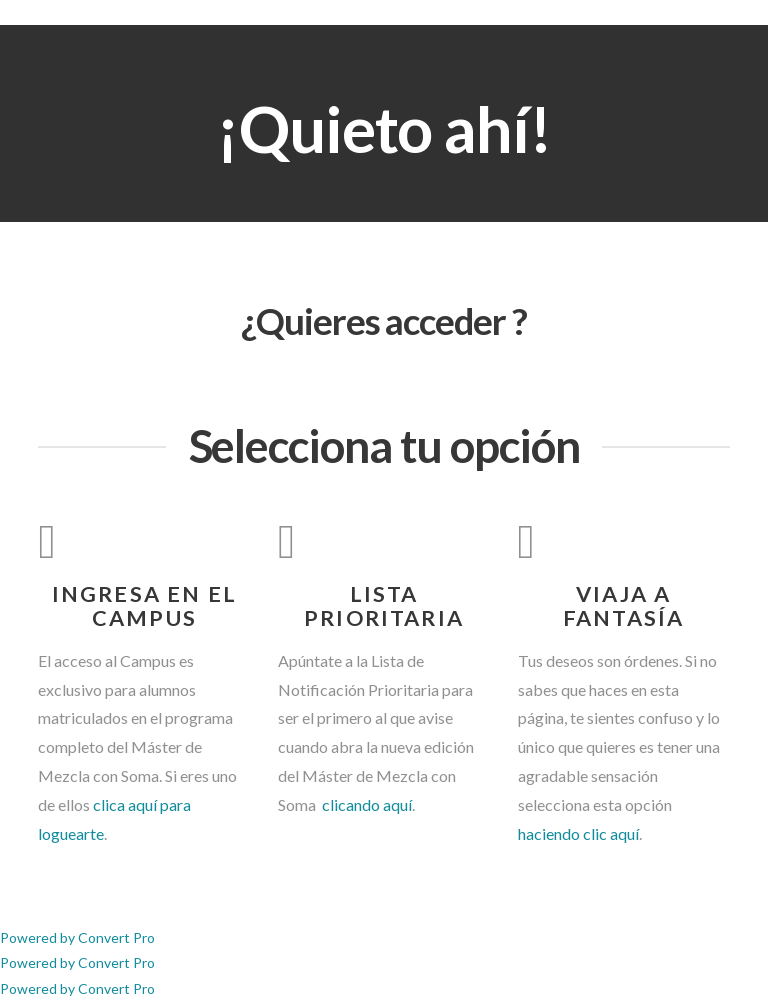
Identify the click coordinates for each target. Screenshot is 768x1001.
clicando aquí (365, 804)
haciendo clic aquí (578, 833)
